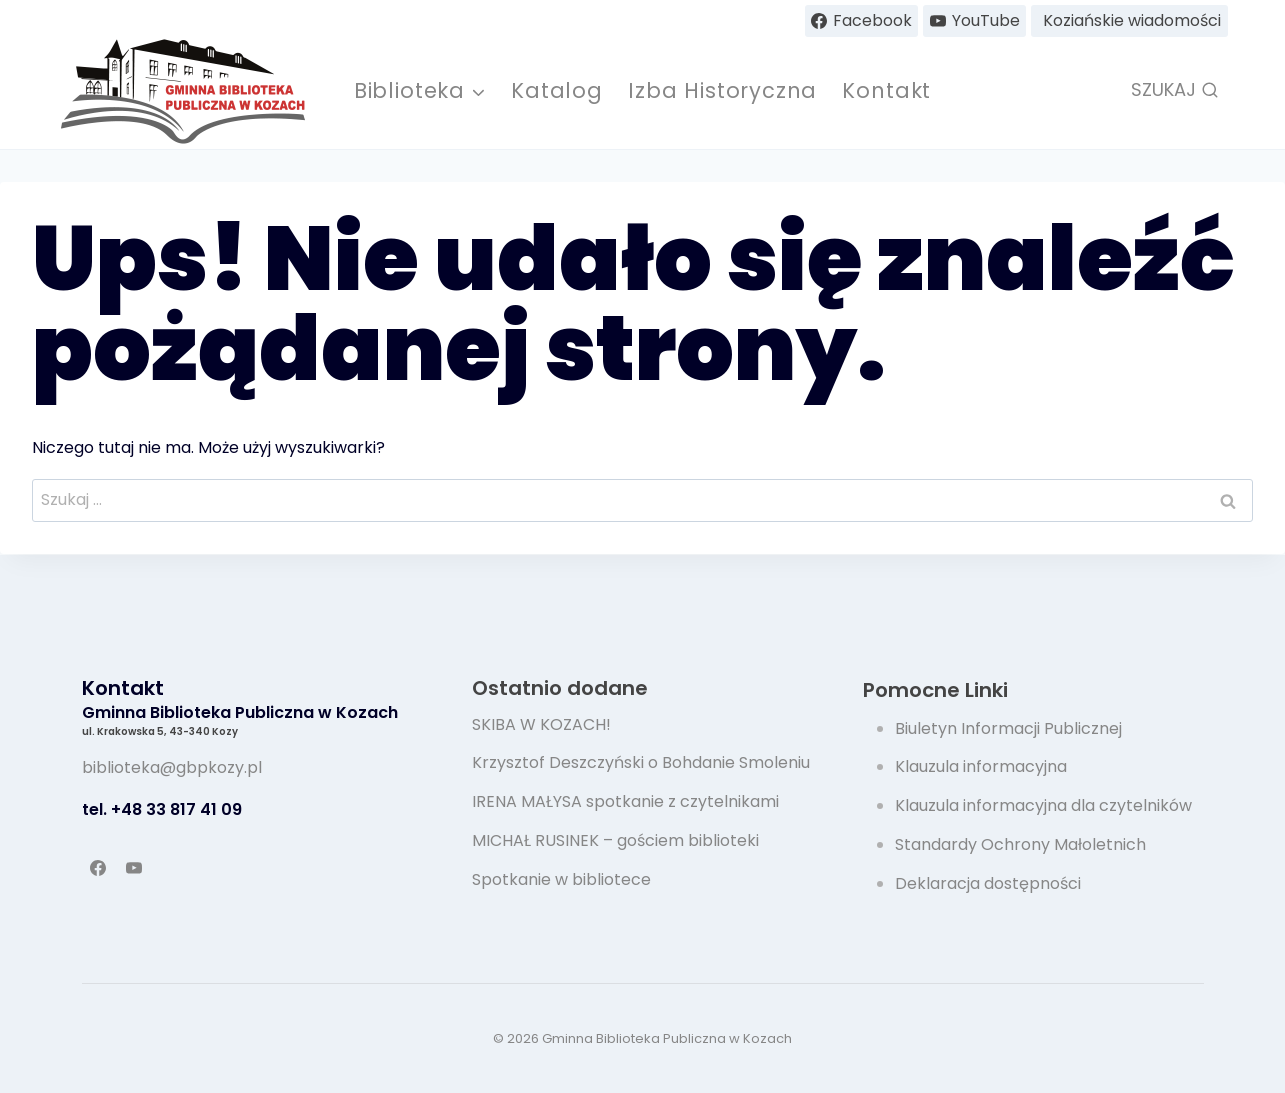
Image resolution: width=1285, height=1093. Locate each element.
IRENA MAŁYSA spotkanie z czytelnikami (625, 801)
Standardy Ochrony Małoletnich (1020, 844)
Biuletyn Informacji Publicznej (1008, 728)
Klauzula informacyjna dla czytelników (1043, 805)
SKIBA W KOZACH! (541, 724)
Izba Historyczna (722, 90)
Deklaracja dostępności (988, 883)
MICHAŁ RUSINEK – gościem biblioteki (615, 840)
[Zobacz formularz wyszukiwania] (1175, 90)
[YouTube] (134, 868)
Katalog (557, 90)
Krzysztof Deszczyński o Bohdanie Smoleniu (641, 762)
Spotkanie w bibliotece (561, 879)
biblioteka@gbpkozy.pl (172, 767)
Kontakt (886, 90)
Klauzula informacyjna (981, 766)
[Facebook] (98, 868)
